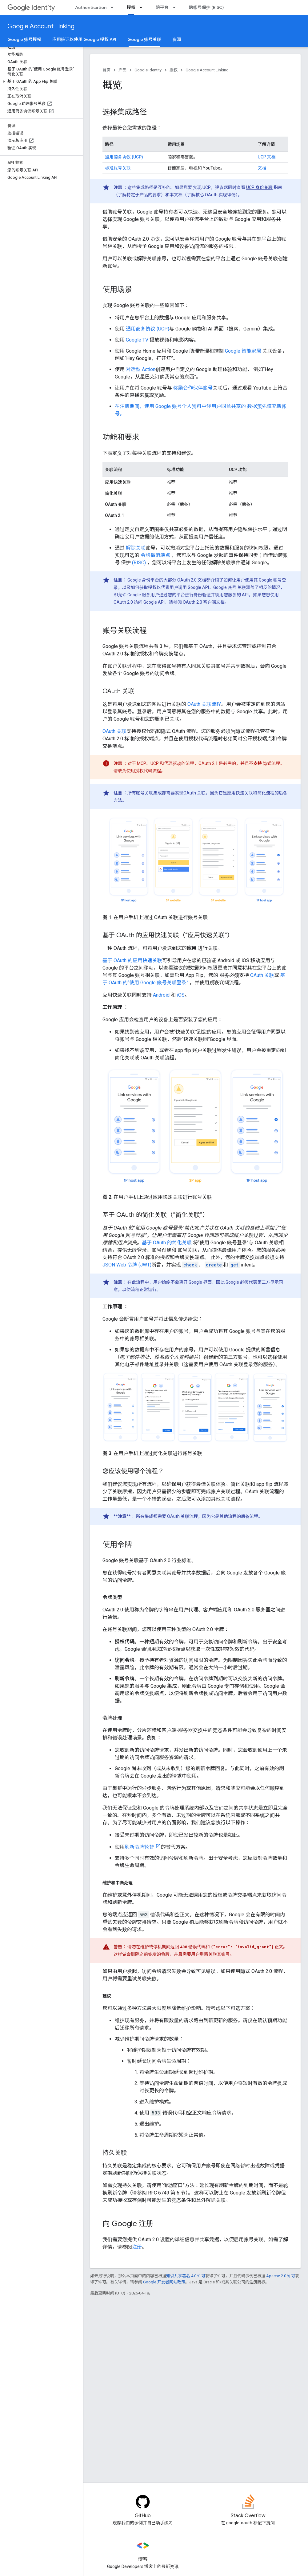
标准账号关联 (118, 168)
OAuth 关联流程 (204, 704)
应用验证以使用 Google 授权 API (84, 39)
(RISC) (139, 563)
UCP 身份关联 (259, 187)
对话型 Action (140, 369)
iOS (181, 995)
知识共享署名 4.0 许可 (185, 2276)
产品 (122, 70)
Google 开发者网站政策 (164, 2282)
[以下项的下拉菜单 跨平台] (176, 7)
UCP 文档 (267, 156)
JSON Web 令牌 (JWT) (126, 1265)
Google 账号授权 (24, 39)
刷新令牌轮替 (139, 1847)
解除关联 (136, 548)
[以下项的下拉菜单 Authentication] (113, 7)
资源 (176, 39)
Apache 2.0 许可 (280, 2276)
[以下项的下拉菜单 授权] (142, 7)
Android (161, 995)
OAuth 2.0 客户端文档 (204, 602)
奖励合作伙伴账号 (193, 388)
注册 (137, 2247)
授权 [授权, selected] (131, 7)
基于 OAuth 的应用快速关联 (132, 960)
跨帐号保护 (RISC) (206, 7)
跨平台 (162, 7)
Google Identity (148, 70)
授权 (174, 70)
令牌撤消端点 (155, 555)
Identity (31, 7)
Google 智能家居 (243, 351)
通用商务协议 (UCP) (124, 156)
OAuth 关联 (114, 731)
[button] (40, 81)
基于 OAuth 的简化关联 (167, 1243)
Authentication (90, 7)
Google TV (137, 340)
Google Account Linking (40, 26)
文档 (262, 168)
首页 (106, 70)
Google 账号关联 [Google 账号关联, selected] (144, 39)
